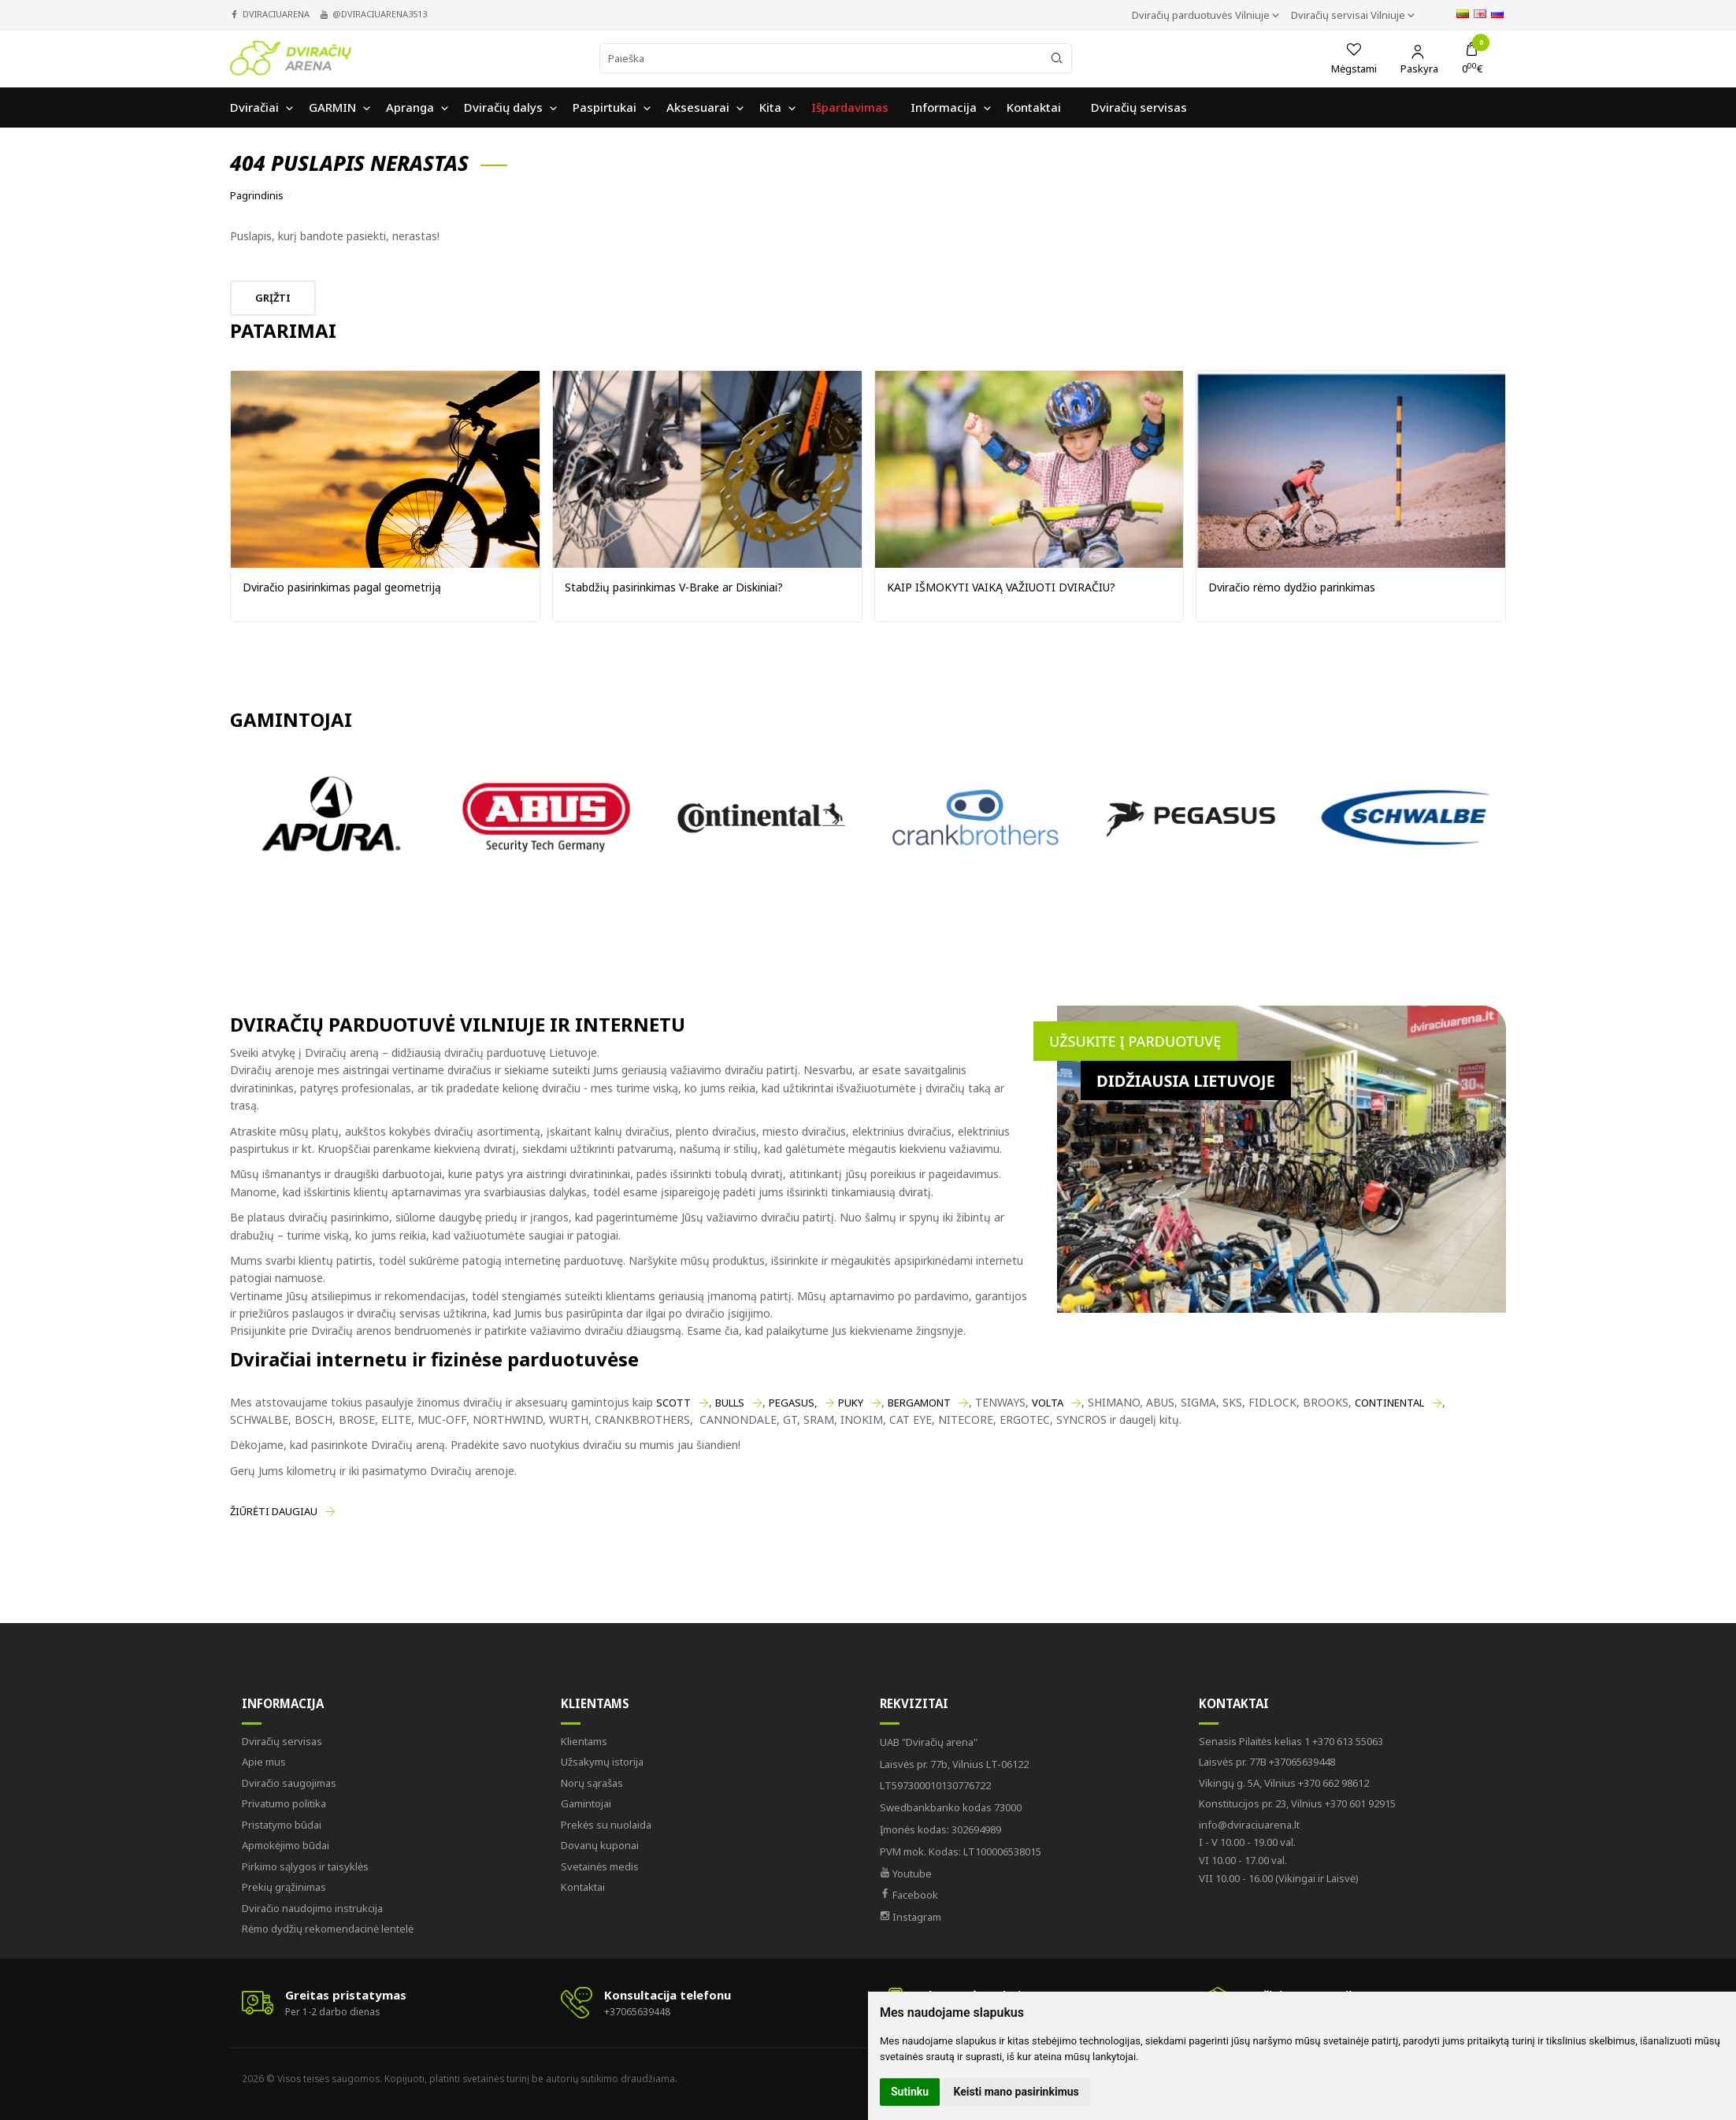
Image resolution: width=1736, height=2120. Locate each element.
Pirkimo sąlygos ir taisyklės (305, 1866)
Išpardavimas (849, 107)
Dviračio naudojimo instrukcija (312, 1908)
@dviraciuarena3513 (379, 14)
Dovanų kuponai (600, 1845)
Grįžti (273, 298)
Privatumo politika (284, 1803)
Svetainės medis (600, 1866)
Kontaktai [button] (1034, 107)
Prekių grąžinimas (284, 1887)
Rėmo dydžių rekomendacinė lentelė (328, 1929)
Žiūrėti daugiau (273, 1511)
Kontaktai (583, 1887)
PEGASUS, (793, 1402)
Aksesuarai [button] (697, 107)
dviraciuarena (276, 14)
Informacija (283, 1703)
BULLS (729, 1402)
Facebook (909, 1895)
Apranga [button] (410, 107)
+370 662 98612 (1284, 1783)
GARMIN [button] (332, 107)
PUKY (850, 1402)
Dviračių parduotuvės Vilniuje (1202, 15)
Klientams (595, 1703)
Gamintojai (586, 1803)
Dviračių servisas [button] (1139, 107)
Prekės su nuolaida (606, 1825)
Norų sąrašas (592, 1783)
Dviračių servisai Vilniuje (1349, 15)
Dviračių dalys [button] (503, 107)
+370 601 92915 (1297, 1803)
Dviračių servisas (282, 1741)
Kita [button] (770, 107)
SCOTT (673, 1402)
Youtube (906, 1873)
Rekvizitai (914, 1703)
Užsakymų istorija (602, 1762)
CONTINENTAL (1389, 1402)
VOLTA (1047, 1402)
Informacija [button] (944, 107)
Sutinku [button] (910, 2091)
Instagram (910, 1917)
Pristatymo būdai (281, 1825)
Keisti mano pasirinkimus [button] (1016, 2091)
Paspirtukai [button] (604, 107)
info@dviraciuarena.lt (1249, 1825)
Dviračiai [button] (254, 107)
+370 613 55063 (1291, 1741)
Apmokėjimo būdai (285, 1845)
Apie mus (264, 1762)
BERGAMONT (919, 1402)
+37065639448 (1267, 1762)
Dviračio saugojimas (289, 1783)
